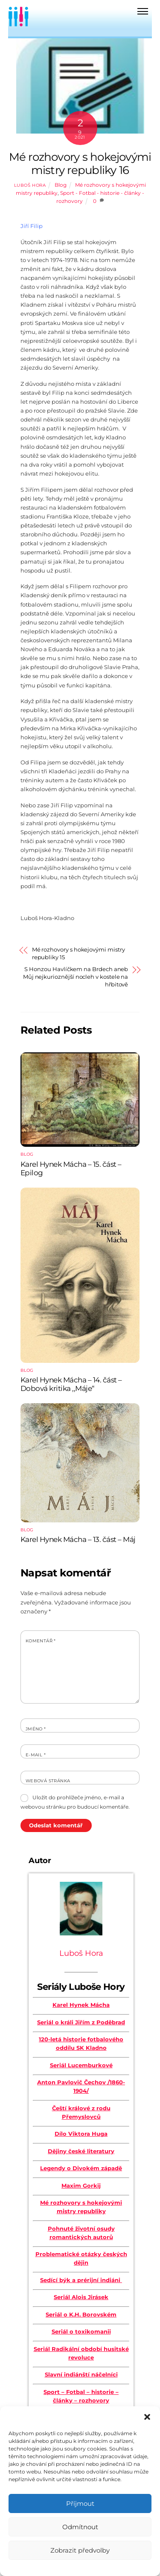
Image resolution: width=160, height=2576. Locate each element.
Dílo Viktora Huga (81, 2133)
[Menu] (143, 11)
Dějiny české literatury (81, 2151)
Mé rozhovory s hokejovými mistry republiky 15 (78, 953)
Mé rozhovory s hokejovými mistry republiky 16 (80, 163)
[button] (147, 2417)
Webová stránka (48, 1781)
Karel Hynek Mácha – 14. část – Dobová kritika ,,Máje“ (71, 1384)
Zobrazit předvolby (80, 2550)
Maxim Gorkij (81, 2185)
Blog (61, 185)
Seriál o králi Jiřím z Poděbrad (81, 2022)
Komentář (41, 1641)
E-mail (36, 1755)
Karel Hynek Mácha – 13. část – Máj (78, 1539)
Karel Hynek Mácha (81, 2004)
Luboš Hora (30, 185)
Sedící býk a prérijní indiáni (81, 2280)
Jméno (36, 1729)
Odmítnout (80, 2527)
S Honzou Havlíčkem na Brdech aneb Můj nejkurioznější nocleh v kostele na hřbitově (75, 977)
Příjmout (80, 2503)
